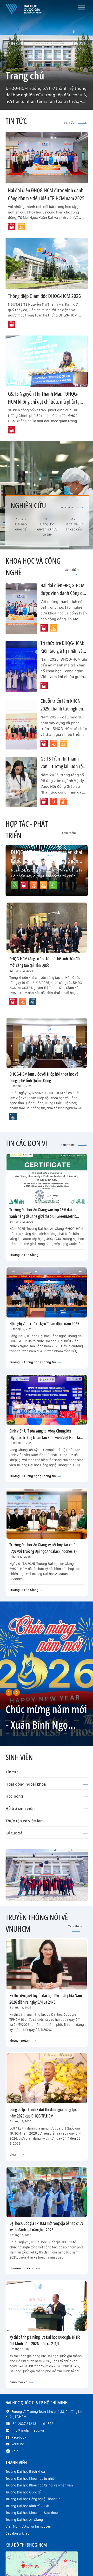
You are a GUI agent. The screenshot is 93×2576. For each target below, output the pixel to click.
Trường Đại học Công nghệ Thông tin (33, 2499)
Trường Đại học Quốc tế (23, 2492)
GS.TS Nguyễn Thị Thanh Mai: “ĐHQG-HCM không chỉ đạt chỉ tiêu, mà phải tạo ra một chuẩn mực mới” (45, 401)
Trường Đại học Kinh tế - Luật (27, 2506)
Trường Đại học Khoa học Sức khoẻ (32, 2513)
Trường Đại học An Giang (24, 2520)
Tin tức (47, 1771)
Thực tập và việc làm (47, 1820)
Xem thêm (72, 507)
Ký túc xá (47, 1833)
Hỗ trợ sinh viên (47, 1808)
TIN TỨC (75, 122)
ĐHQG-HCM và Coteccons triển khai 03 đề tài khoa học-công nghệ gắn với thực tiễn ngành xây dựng (46, 860)
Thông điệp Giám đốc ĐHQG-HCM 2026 (44, 295)
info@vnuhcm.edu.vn (28, 2430)
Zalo (15, 2451)
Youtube (18, 2444)
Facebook (19, 2437)
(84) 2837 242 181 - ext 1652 (32, 2424)
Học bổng (47, 1796)
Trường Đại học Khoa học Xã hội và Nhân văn (39, 2485)
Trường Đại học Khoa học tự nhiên (31, 2478)
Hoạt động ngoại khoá (47, 1784)
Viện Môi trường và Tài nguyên (28, 2526)
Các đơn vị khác (17, 2533)
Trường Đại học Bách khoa (25, 2471)
